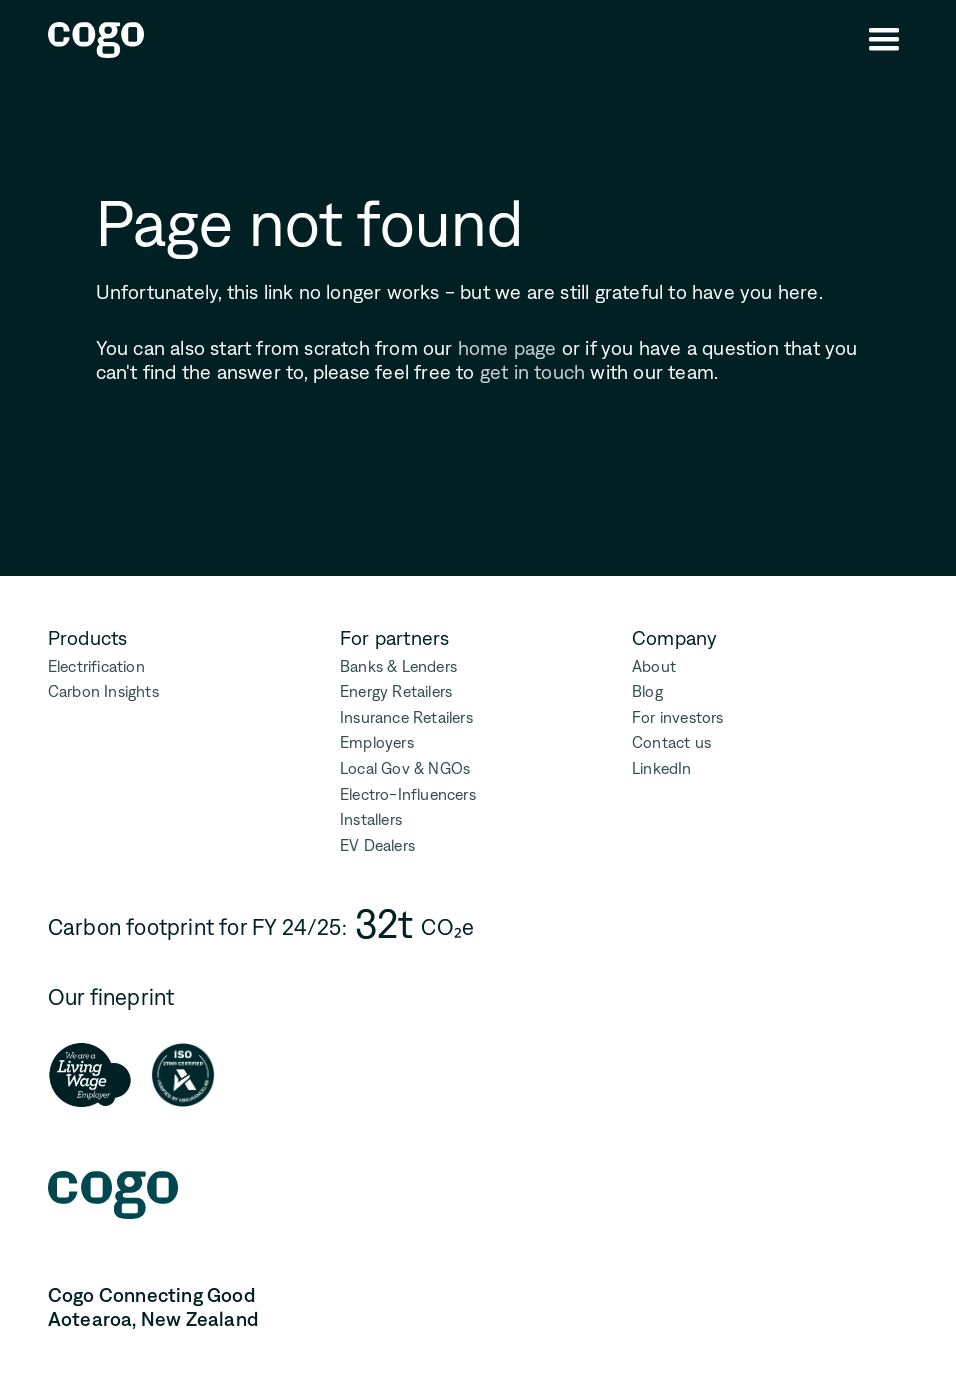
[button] (884, 40)
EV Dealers (377, 845)
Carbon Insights (103, 691)
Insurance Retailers (406, 717)
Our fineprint (111, 997)
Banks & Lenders (398, 666)
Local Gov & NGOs (405, 768)
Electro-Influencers (408, 794)
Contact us (671, 742)
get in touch (532, 372)
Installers (371, 819)
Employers (377, 742)
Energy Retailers (396, 691)
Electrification (96, 666)
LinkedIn (662, 768)
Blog (647, 691)
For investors (678, 717)
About (654, 666)
